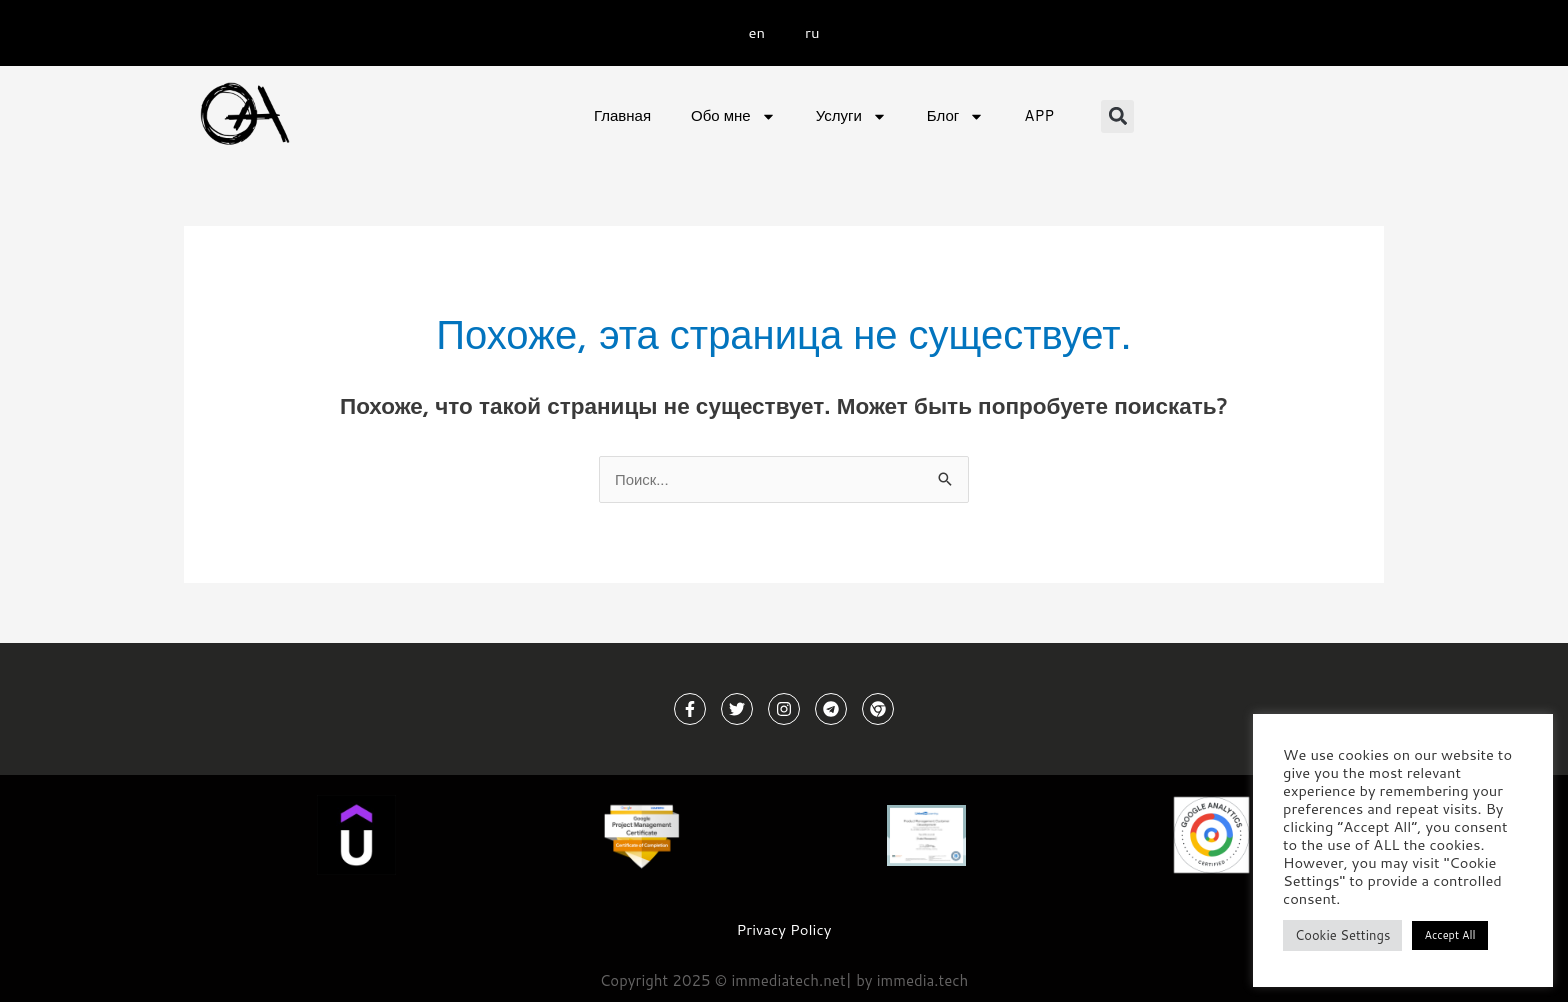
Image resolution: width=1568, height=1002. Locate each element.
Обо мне (733, 116)
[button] (1117, 116)
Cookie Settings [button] (1342, 935)
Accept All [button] (1449, 935)
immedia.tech (923, 979)
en (756, 32)
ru (812, 32)
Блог (955, 116)
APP (1039, 115)
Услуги (851, 116)
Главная (622, 115)
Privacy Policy (784, 929)
